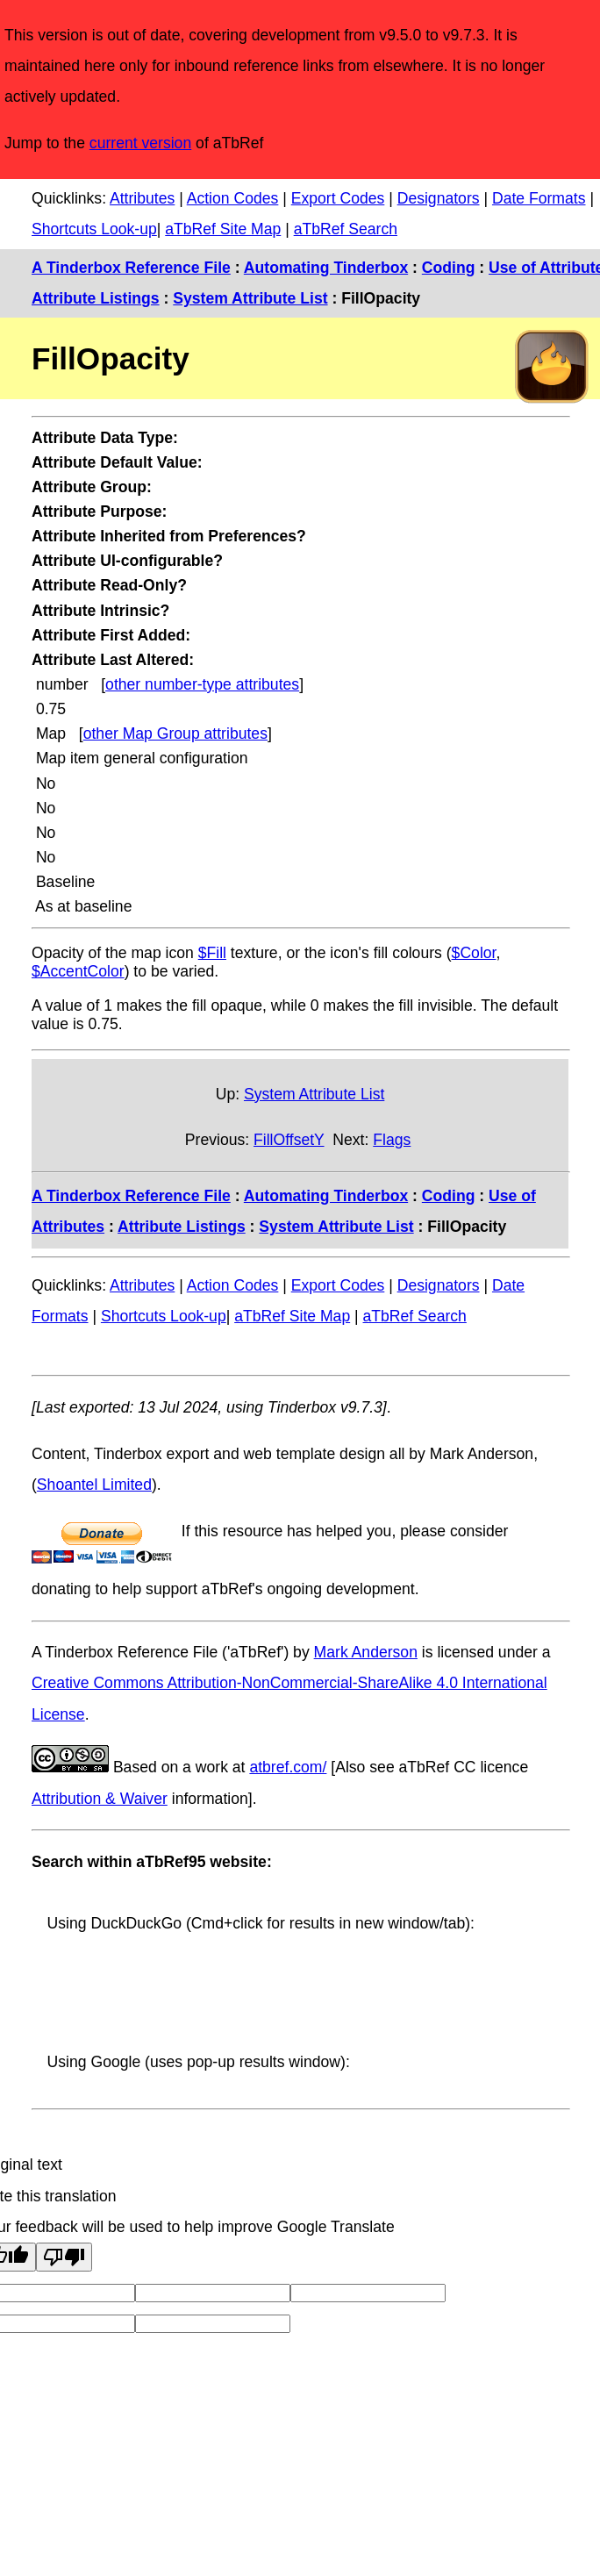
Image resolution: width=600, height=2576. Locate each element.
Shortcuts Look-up (94, 229)
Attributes (142, 198)
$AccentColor (78, 971)
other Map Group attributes (175, 733)
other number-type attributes (202, 684)
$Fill (212, 953)
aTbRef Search (345, 229)
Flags (392, 1139)
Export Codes (338, 198)
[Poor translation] (64, 2257)
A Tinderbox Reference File (131, 267)
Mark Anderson (366, 1652)
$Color (474, 953)
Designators (438, 198)
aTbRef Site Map (223, 229)
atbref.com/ (287, 1767)
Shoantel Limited (94, 1484)
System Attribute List (250, 298)
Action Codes (233, 198)
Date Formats (539, 198)
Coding (448, 267)
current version (140, 143)
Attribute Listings (96, 298)
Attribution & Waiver (100, 1798)
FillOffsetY (289, 1139)
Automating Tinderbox (326, 267)
